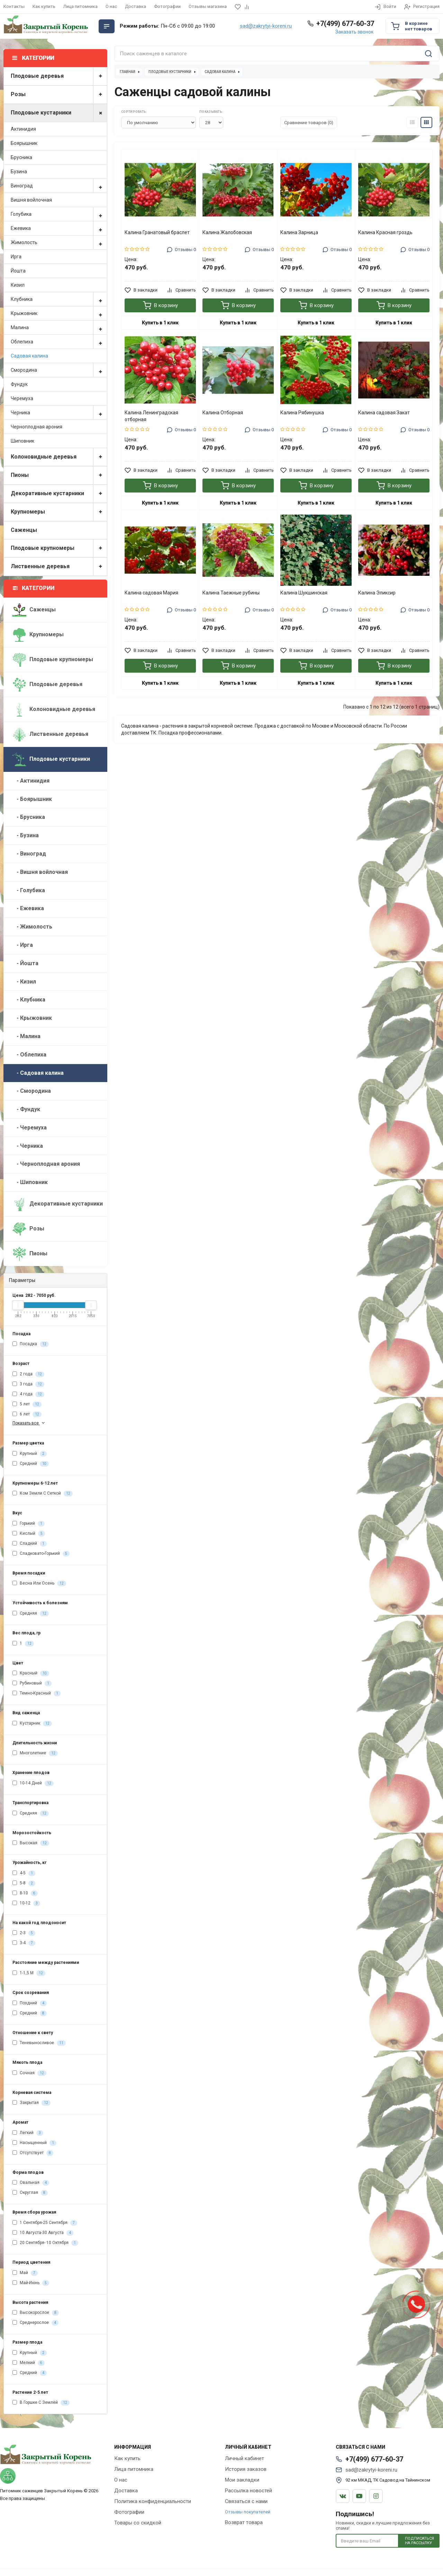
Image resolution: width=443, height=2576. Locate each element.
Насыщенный (34, 2143)
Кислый (28, 1533)
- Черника (27, 1146)
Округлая (30, 2193)
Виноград (59, 186)
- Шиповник (30, 1182)
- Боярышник (32, 799)
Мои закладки (242, 2480)
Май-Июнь (30, 2283)
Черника (59, 412)
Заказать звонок (354, 32)
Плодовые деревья (59, 76)
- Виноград (29, 853)
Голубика (59, 214)
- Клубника (28, 999)
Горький (28, 1523)
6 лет (27, 1414)
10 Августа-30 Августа (42, 2233)
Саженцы (24, 530)
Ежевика (59, 228)
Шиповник (22, 441)
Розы (59, 94)
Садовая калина (29, 356)
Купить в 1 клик (160, 322)
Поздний (29, 2003)
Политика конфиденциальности (152, 2501)
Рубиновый (32, 1683)
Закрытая (31, 2103)
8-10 (25, 1893)
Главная (127, 72)
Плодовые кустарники (59, 113)
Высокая (30, 1843)
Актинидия (23, 129)
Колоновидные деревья (59, 457)
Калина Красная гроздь (385, 232)
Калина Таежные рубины (231, 592)
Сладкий (29, 1543)
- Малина (26, 1036)
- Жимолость (32, 926)
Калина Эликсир (377, 592)
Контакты (14, 6)
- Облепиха (29, 1054)
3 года (28, 1384)
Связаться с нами (246, 2501)
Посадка (30, 1344)
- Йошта (25, 963)
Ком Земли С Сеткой (42, 1493)
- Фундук (26, 1109)
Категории (33, 588)
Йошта (18, 271)
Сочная (29, 2073)
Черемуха (22, 398)
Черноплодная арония (36, 427)
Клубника (59, 299)
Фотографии (167, 6)
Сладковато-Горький (41, 1554)
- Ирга (22, 945)
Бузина (19, 171)
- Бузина (25, 835)
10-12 (26, 1903)
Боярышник (24, 143)
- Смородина (31, 1091)
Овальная (30, 2183)
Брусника (21, 157)
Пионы (59, 475)
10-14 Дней (33, 1783)
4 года (28, 1394)
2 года (28, 1374)
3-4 (23, 1943)
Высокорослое (35, 2313)
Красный (30, 1673)
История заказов (245, 2469)
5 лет (27, 1404)
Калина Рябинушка (302, 412)
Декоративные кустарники (59, 493)
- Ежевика (28, 908)
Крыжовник (59, 313)
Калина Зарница (299, 232)
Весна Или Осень (39, 1583)
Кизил (18, 285)
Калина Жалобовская (227, 232)
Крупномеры (59, 512)
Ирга (16, 256)
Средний (30, 1464)
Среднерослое (35, 2323)
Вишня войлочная (31, 200)
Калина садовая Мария (151, 592)
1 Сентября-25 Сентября (44, 2223)
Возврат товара (244, 2522)
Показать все (29, 1422)
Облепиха (59, 342)
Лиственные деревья (59, 566)
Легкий (27, 2133)
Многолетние (35, 1753)
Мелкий (28, 2363)
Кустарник (32, 1723)
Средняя (30, 1613)
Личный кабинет (244, 2458)
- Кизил (24, 981)
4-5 (23, 1873)
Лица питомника (80, 6)
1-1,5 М (28, 1973)
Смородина (59, 370)
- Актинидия (30, 780)
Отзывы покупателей (247, 2511)
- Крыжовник (32, 1018)
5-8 (23, 1883)
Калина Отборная (222, 412)
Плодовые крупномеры (59, 548)
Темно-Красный (36, 1693)
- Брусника (28, 817)
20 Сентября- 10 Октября (45, 2243)
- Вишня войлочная (40, 872)
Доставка (135, 6)
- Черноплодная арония (46, 1164)
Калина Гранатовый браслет (157, 232)
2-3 (23, 1933)
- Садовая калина (38, 1073)
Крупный (29, 1454)
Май (25, 2273)
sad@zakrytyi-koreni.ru (266, 26)
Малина (59, 327)
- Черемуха (29, 1127)
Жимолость (59, 242)
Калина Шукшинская (303, 592)
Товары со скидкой (137, 2523)
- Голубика (28, 890)
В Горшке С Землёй (41, 2403)
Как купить (44, 6)
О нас (111, 6)
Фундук (19, 384)
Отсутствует (32, 2153)
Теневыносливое (39, 2043)
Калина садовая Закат (384, 412)
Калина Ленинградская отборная (151, 416)
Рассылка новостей (248, 2490)
